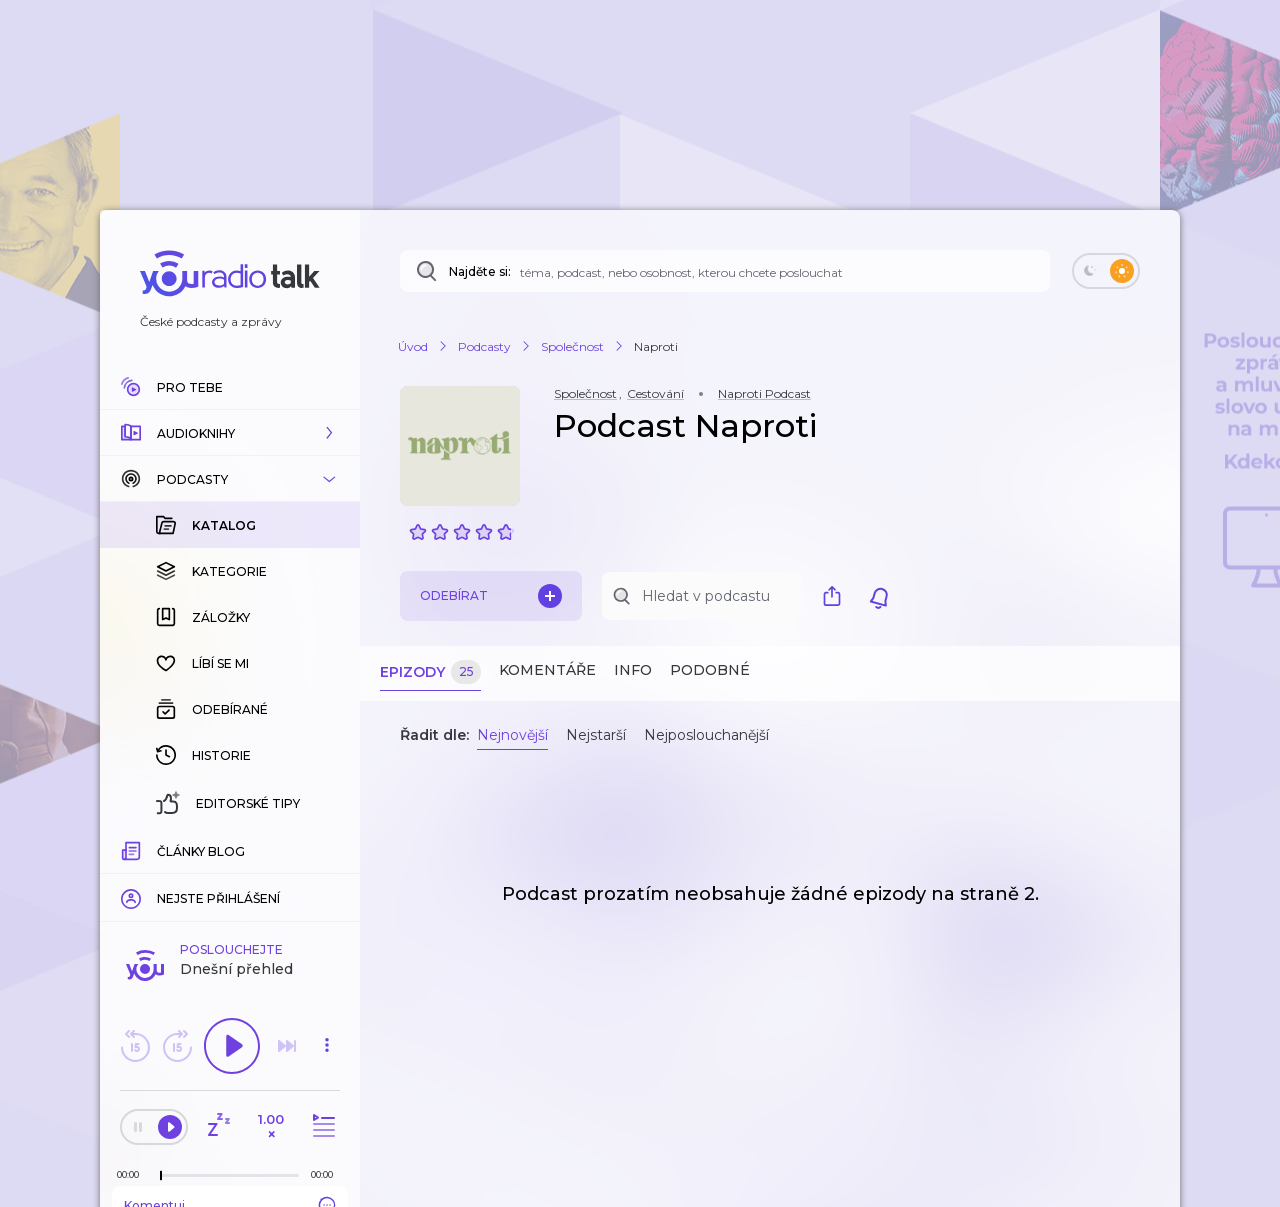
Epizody (430, 672)
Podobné (710, 670)
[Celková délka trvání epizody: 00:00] (327, 848)
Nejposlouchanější (706, 735)
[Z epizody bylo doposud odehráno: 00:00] (133, 848)
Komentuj (230, 879)
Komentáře (547, 670)
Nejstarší (596, 735)
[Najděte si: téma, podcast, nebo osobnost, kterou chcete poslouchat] (725, 271)
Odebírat (491, 596)
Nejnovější (512, 735)
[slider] (161, 850)
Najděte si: (480, 271)
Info (633, 670)
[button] (230, 433)
